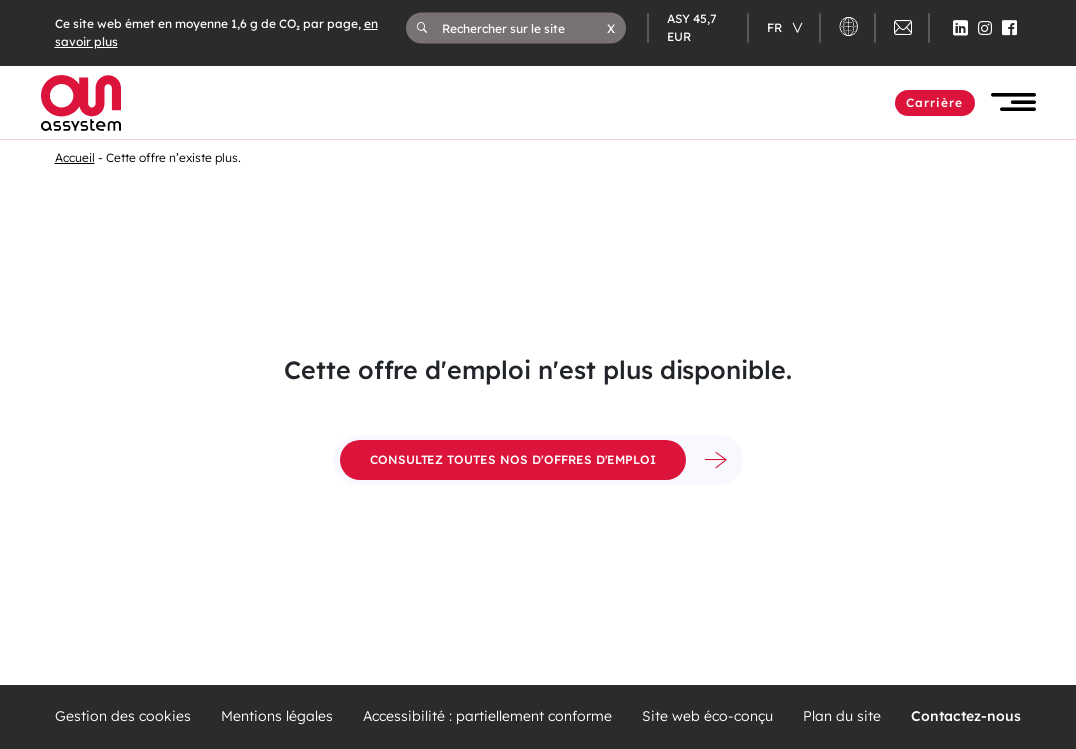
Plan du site (842, 716)
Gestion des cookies (123, 716)
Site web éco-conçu (707, 716)
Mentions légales (277, 716)
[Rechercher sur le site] (525, 28)
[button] (611, 28)
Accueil (75, 157)
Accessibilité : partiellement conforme (487, 716)
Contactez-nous (966, 716)
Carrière (935, 102)
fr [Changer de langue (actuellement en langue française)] (776, 27)
